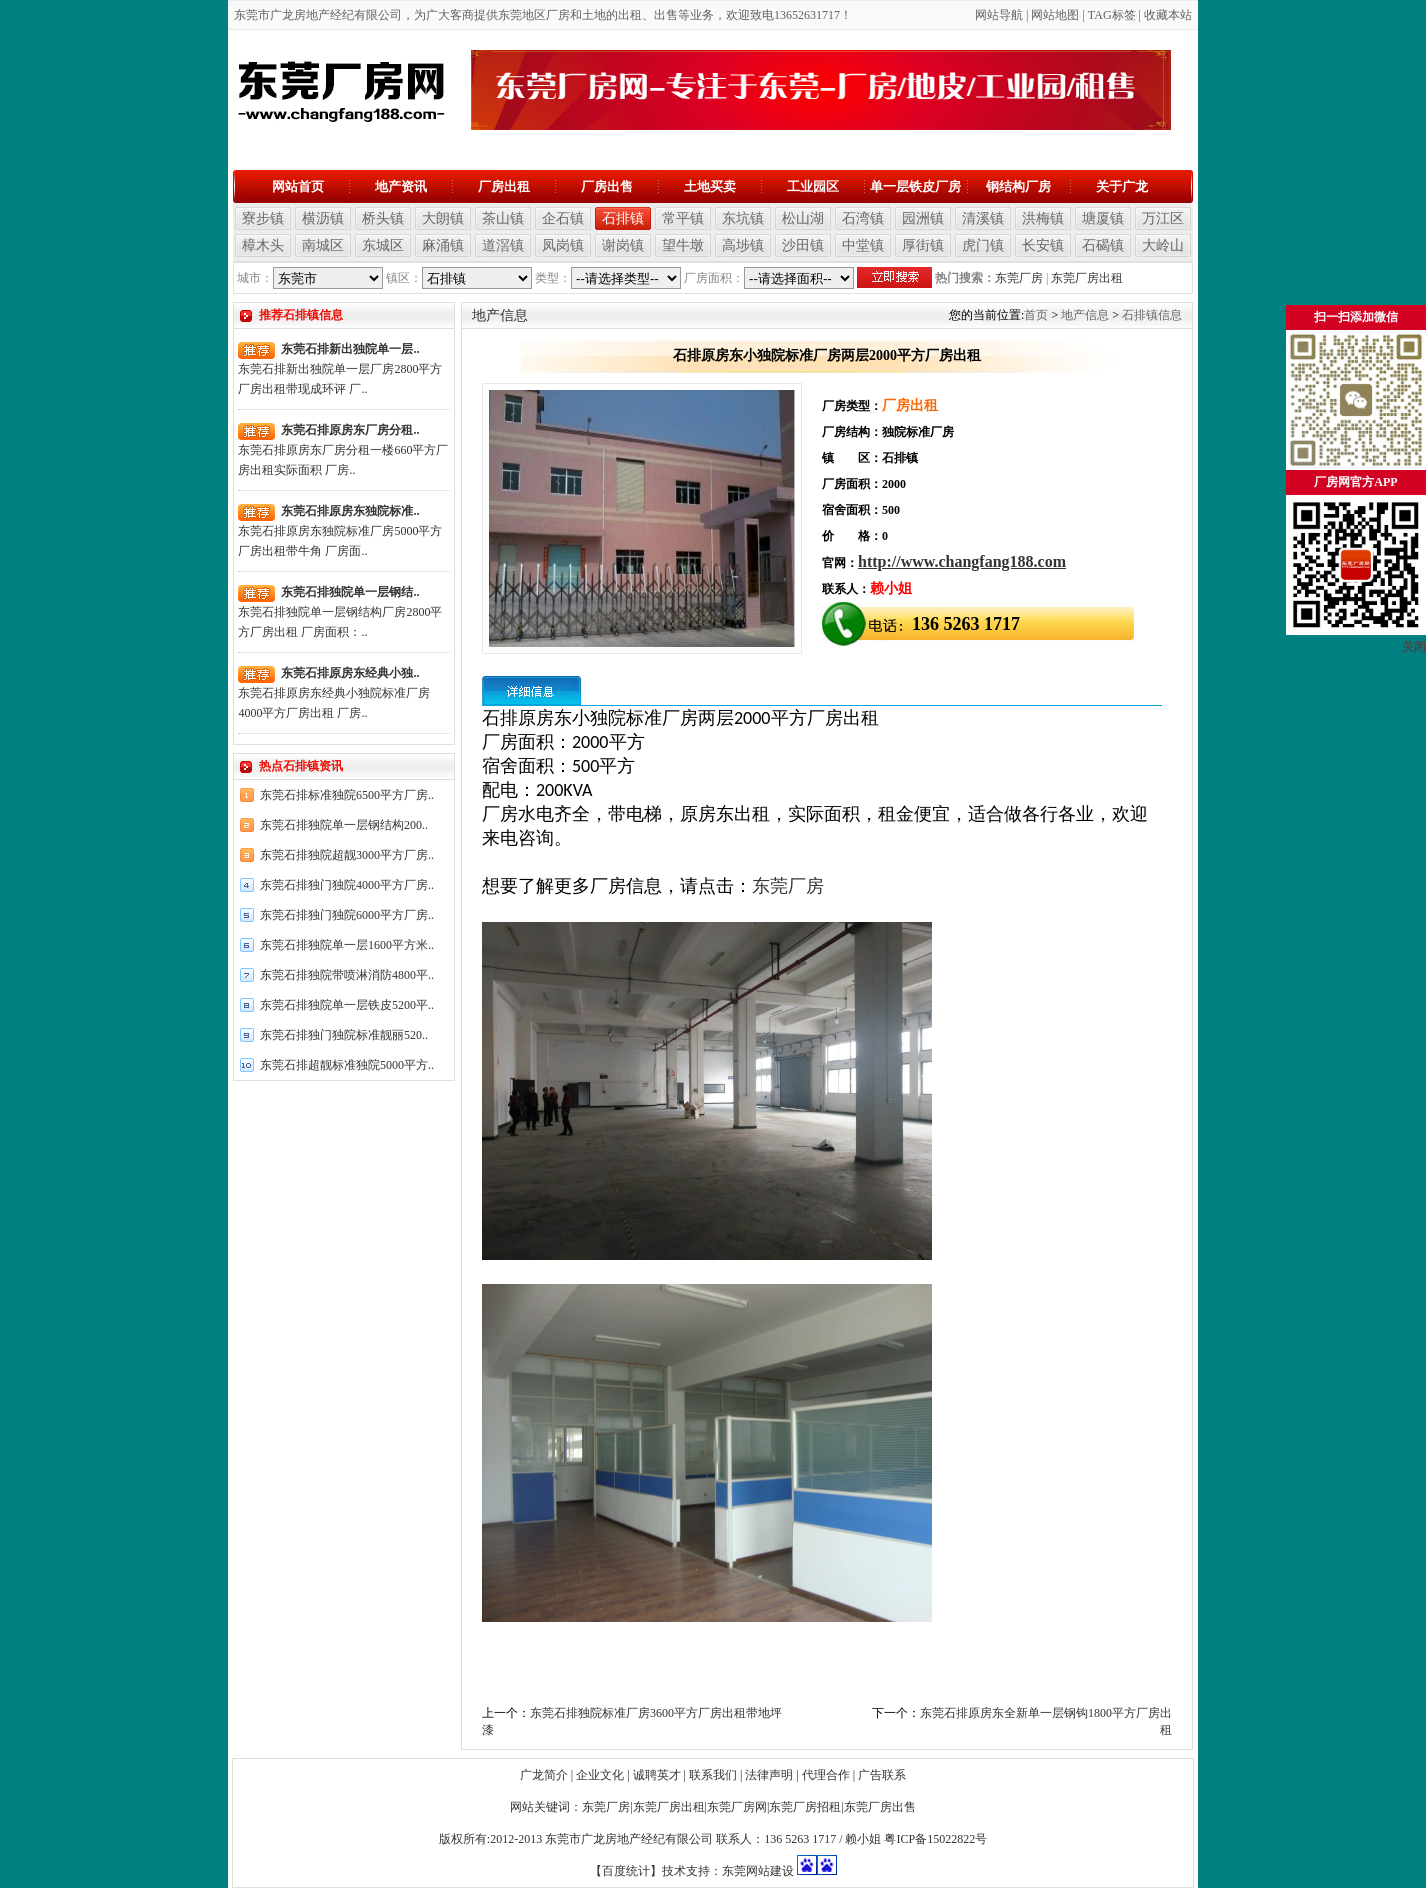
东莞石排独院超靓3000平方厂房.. (347, 855)
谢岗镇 (623, 245)
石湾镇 (863, 218)
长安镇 (1043, 245)
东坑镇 (743, 218)
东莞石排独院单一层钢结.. (350, 592)
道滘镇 (503, 245)
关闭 (1414, 647)
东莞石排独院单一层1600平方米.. (347, 945)
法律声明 (769, 1775)
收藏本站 (1168, 15)
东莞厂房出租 (1087, 278)
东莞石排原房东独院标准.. (350, 511)
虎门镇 (983, 245)
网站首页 (298, 186)
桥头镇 (383, 218)
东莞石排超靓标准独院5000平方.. (347, 1065)
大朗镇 (443, 218)
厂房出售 (607, 186)
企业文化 (600, 1775)
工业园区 (813, 186)
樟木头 (263, 245)
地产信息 (1085, 315)
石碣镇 (1103, 245)
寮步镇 (263, 218)
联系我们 (713, 1775)
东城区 (383, 245)
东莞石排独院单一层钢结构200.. (344, 825)
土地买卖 (710, 186)
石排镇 (623, 218)
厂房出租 (504, 186)
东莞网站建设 (758, 1871)
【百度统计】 (626, 1871)
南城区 (323, 245)
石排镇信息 (1152, 315)
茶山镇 (503, 218)
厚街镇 (923, 245)
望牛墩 (683, 245)
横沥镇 (323, 218)
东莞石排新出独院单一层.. (350, 349)
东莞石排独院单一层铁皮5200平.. (347, 1005)
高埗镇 (743, 245)
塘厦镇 (1103, 218)
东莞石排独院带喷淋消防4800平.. (347, 975)
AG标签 (1114, 15)
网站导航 (999, 15)
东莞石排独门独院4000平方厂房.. (347, 885)
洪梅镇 (1043, 218)
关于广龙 (1122, 186)
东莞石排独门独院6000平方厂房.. (347, 915)
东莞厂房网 (737, 1807)
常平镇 (683, 218)
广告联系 (882, 1775)
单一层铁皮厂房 (915, 186)
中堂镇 (863, 245)
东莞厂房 (1019, 278)
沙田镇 (803, 245)
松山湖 (803, 218)
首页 (1036, 315)
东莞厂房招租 (805, 1807)
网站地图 (1055, 15)
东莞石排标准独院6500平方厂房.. (347, 795)
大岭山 (1163, 245)
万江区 (1163, 218)
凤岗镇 (563, 245)
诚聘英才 (657, 1775)
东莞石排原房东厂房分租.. (350, 430)
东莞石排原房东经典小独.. (350, 673)
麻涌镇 (443, 245)
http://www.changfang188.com (962, 561)
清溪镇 (983, 218)
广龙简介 (544, 1775)
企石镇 (563, 218)
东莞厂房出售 (880, 1807)
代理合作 (826, 1775)
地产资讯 (401, 186)
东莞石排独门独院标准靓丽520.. (344, 1035)
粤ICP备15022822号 (935, 1839)
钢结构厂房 (1018, 186)
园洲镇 (923, 218)
